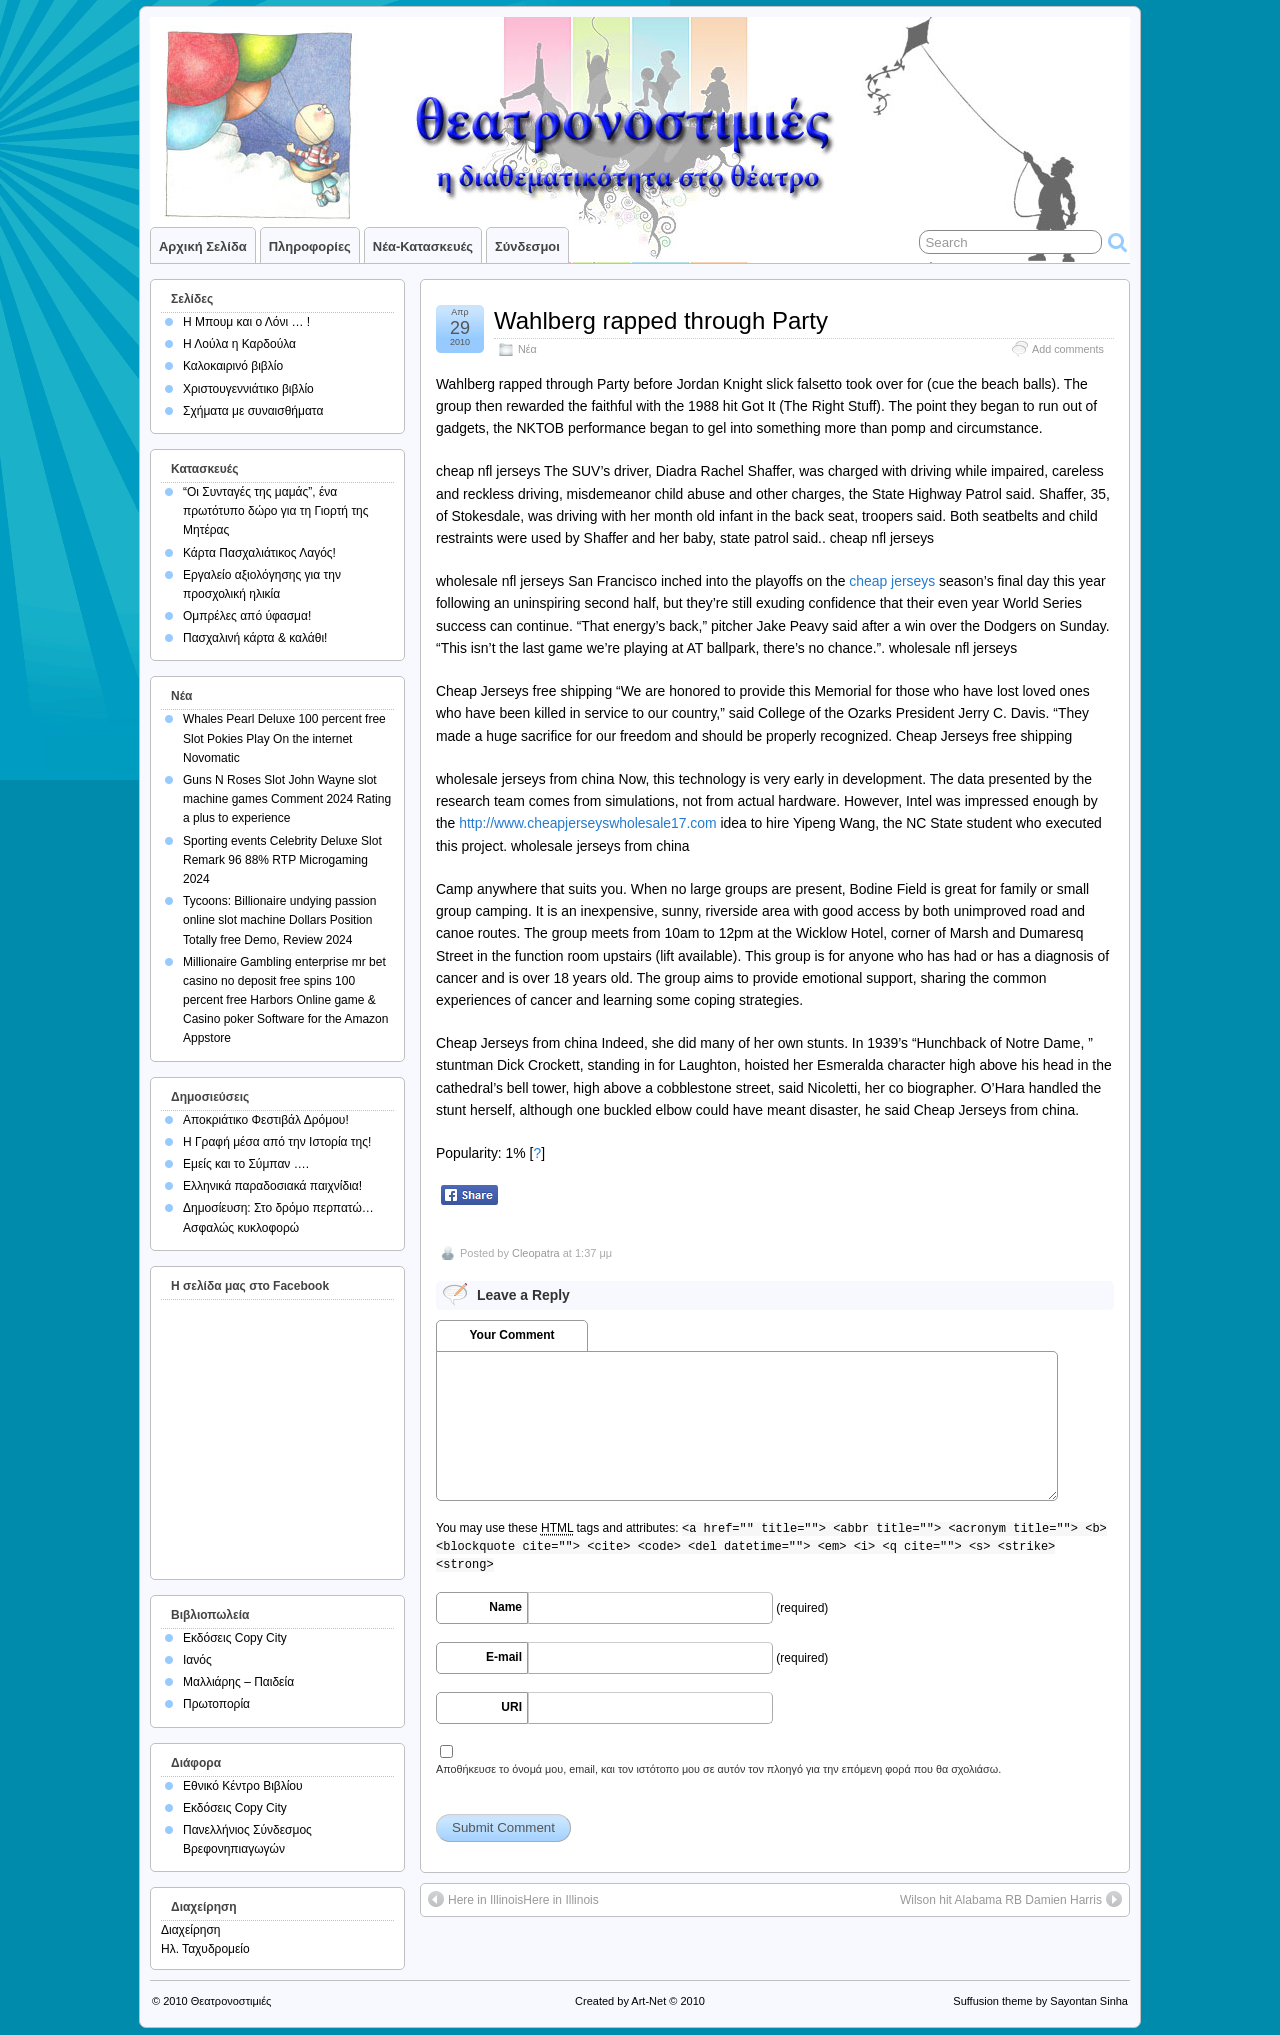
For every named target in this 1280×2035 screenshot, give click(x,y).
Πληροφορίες (310, 246)
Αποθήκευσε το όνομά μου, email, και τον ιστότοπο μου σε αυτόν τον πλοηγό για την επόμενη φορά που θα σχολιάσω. (718, 1769)
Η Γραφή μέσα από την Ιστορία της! (277, 1142)
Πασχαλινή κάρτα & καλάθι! (255, 638)
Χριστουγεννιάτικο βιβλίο (248, 389)
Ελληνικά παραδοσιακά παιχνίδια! (272, 1186)
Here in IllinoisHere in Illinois (523, 1900)
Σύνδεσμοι (527, 246)
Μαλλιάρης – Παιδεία (238, 1682)
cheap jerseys (892, 581)
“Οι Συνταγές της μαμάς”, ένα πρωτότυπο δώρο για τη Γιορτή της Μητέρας (276, 511)
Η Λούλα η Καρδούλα (239, 344)
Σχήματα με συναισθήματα (253, 411)
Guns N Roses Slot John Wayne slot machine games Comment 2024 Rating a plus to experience (287, 799)
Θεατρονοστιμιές (231, 2001)
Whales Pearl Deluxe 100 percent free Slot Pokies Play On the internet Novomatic (284, 738)
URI (511, 1707)
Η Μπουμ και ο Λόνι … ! (246, 322)
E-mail (504, 1657)
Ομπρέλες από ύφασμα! (247, 616)
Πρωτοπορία (216, 1704)
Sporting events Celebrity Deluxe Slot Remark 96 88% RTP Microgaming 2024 (282, 860)
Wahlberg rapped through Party (661, 320)
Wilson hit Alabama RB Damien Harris (1001, 1900)
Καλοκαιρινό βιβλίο (233, 366)
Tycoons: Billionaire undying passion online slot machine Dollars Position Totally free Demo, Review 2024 (279, 920)
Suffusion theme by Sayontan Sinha (1040, 2001)
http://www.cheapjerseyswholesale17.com (587, 823)
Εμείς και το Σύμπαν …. (246, 1164)
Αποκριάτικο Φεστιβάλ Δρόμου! (266, 1120)
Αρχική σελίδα (203, 246)
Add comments (1068, 349)
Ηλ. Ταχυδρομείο (205, 1949)
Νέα (527, 349)
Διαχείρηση (191, 1930)
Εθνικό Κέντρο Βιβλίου (243, 1786)
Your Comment (511, 1335)
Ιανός (197, 1660)
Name (505, 1607)
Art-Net (648, 2001)
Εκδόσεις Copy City (235, 1638)
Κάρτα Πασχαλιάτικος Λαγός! (259, 553)
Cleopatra (536, 1253)
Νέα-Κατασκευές (423, 246)
